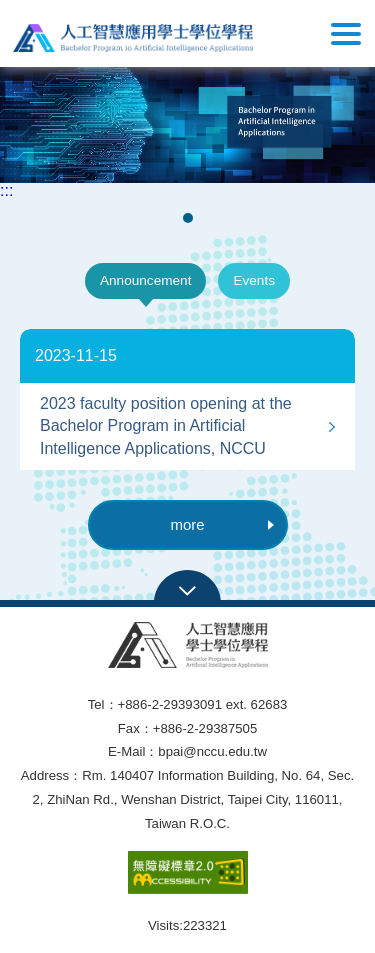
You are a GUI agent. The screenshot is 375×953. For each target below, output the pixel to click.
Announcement (145, 280)
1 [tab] (189, 218)
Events (254, 280)
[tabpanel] (187, 121)
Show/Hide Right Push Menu (346, 34)
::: (6, 191)
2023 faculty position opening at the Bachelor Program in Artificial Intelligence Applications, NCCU (166, 426)
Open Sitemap (187, 589)
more (221, 524)
